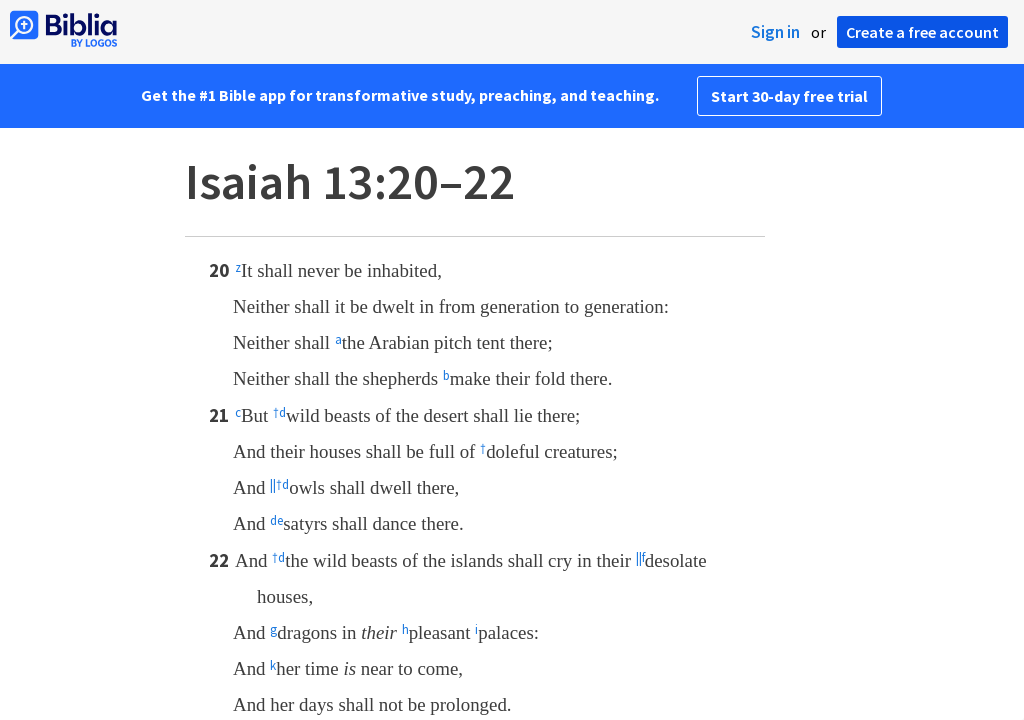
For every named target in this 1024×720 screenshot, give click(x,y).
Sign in (775, 32)
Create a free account (922, 32)
